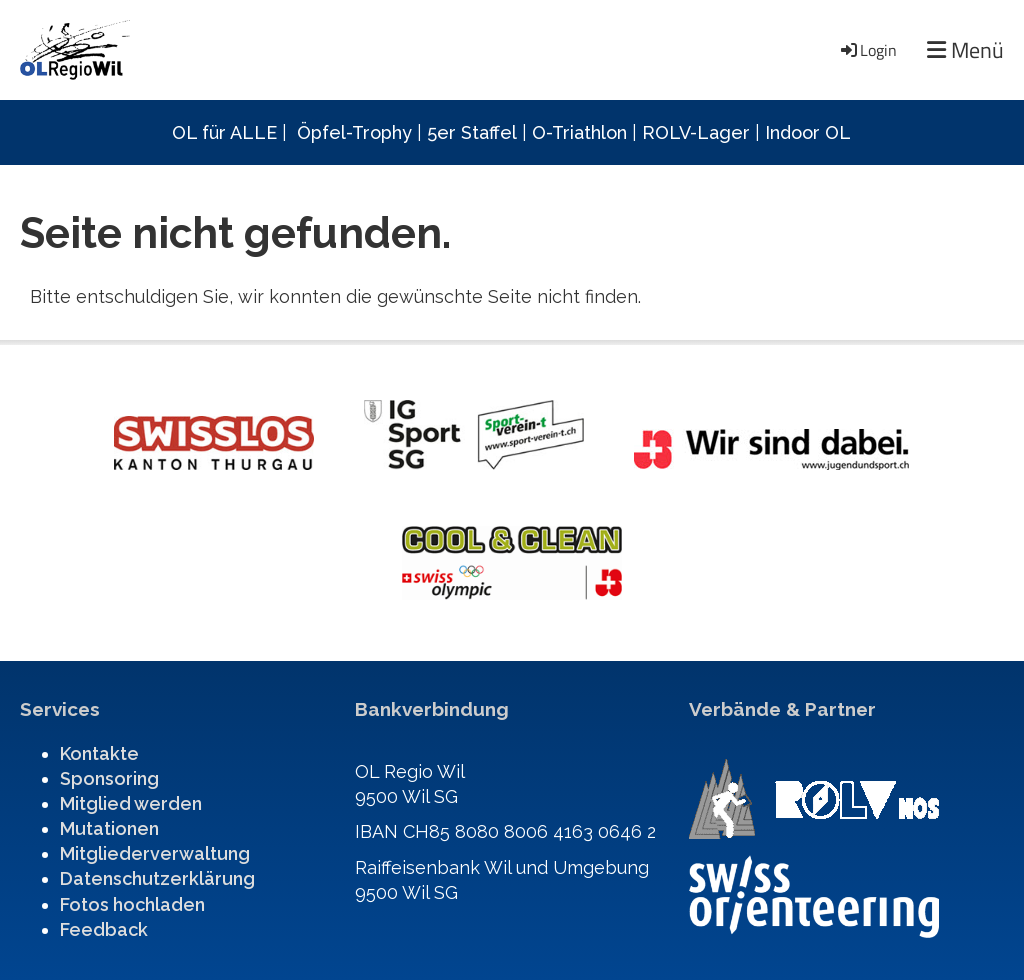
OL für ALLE (224, 132)
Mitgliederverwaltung (155, 853)
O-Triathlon (579, 132)
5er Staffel (472, 132)
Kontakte (99, 753)
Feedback (104, 929)
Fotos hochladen (132, 904)
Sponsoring (109, 778)
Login (867, 50)
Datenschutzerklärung (157, 878)
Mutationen (109, 828)
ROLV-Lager (696, 132)
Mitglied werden (131, 803)
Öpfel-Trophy (354, 132)
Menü (965, 50)
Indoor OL (808, 132)
